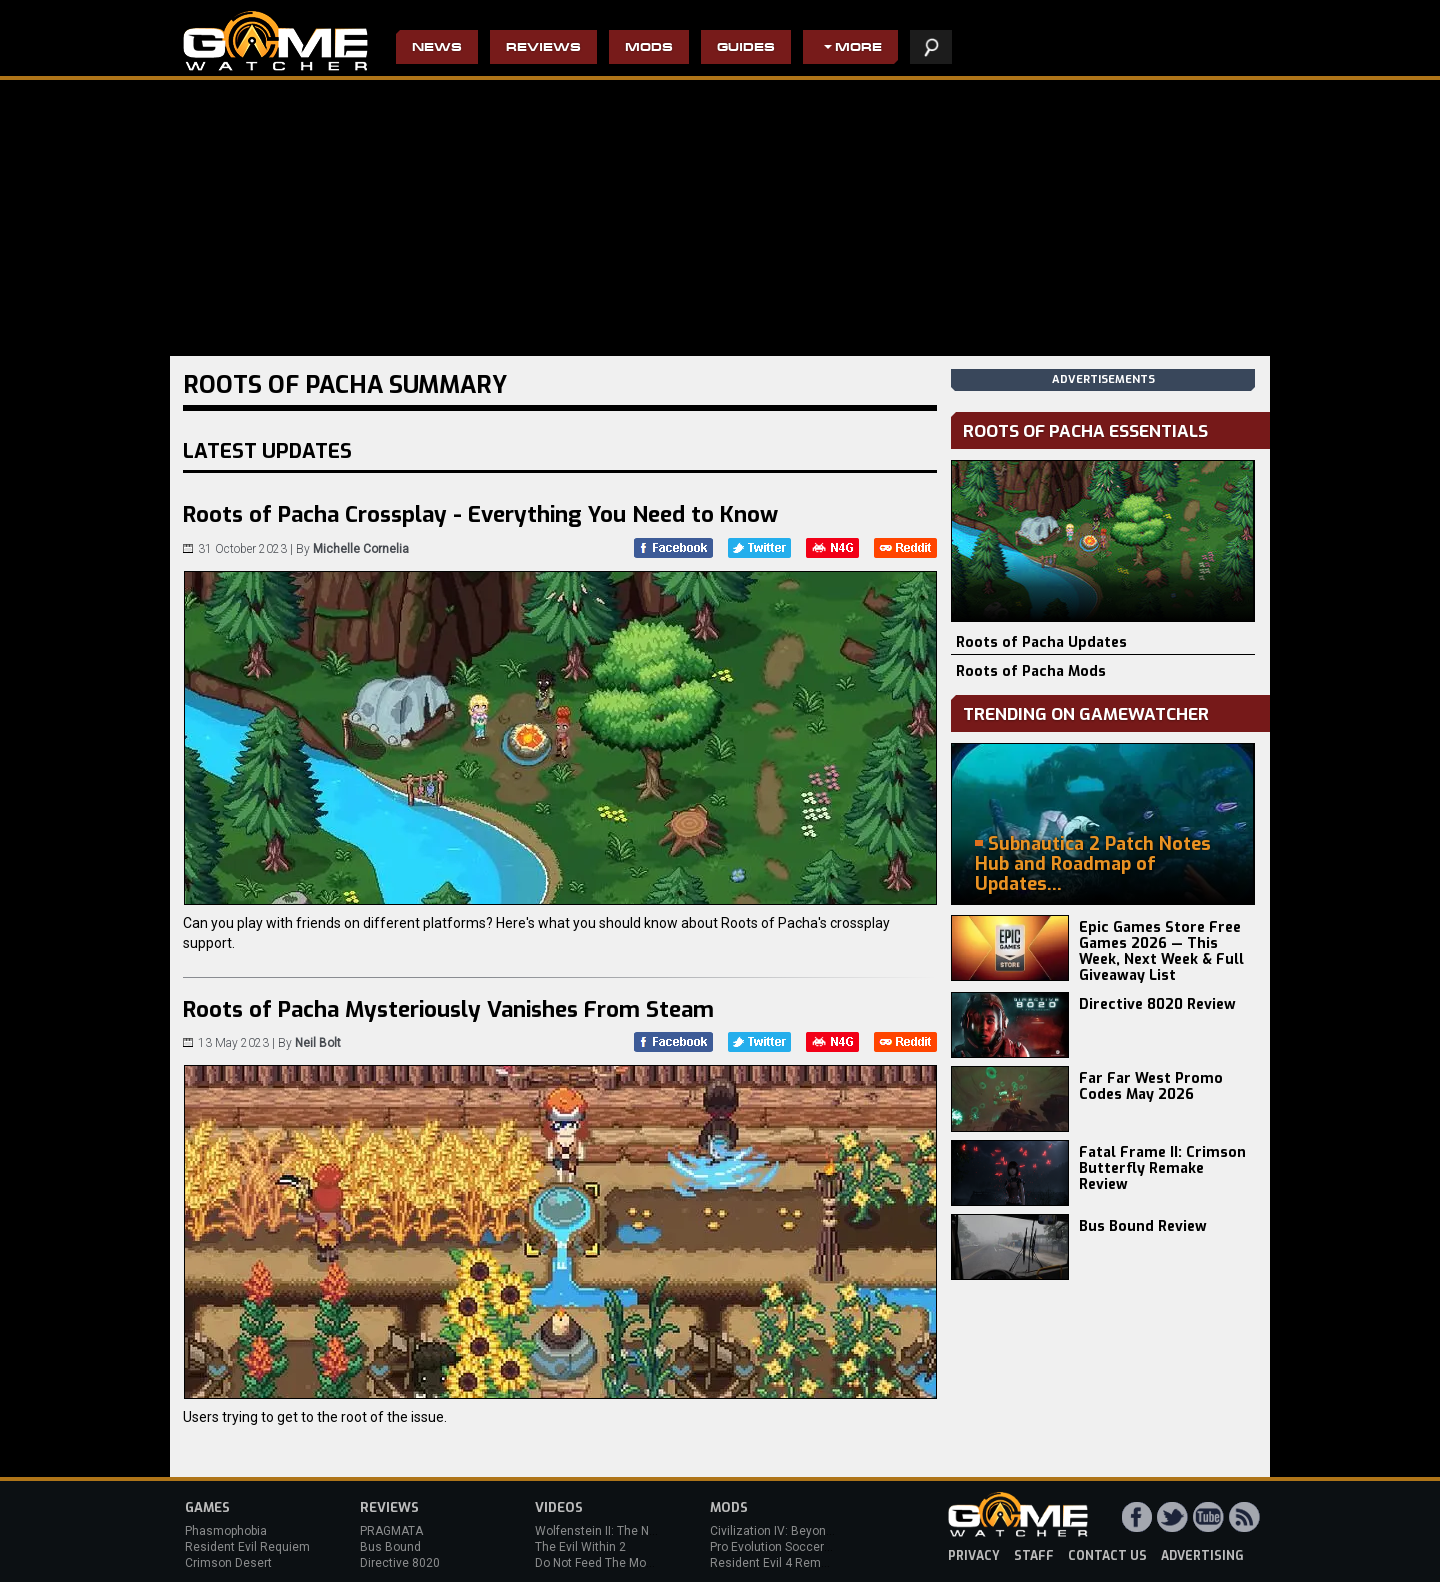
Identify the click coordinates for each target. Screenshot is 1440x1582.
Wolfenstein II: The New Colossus (628, 1531)
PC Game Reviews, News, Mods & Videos (275, 41)
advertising (1202, 1556)
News (437, 48)
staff (1034, 1556)
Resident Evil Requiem (247, 1547)
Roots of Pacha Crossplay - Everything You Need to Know (480, 514)
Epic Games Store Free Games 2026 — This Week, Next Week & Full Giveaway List (1161, 951)
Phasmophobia (226, 1531)
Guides (746, 48)
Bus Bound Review (1143, 1226)
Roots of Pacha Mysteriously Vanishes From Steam (448, 1009)
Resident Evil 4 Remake (775, 1563)
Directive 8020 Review (1157, 1004)
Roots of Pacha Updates (1041, 642)
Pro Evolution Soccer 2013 (782, 1547)
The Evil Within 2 (580, 1547)
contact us (1107, 1556)
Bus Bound (390, 1547)
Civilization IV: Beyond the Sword (800, 1531)
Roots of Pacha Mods (1031, 671)
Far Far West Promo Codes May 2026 (1151, 1086)
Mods (649, 48)
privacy (974, 1556)
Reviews (543, 48)
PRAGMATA (391, 1531)
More (858, 48)
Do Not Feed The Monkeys (607, 1563)
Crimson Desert (228, 1563)
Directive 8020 (400, 1563)
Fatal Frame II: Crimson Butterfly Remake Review (1162, 1168)
